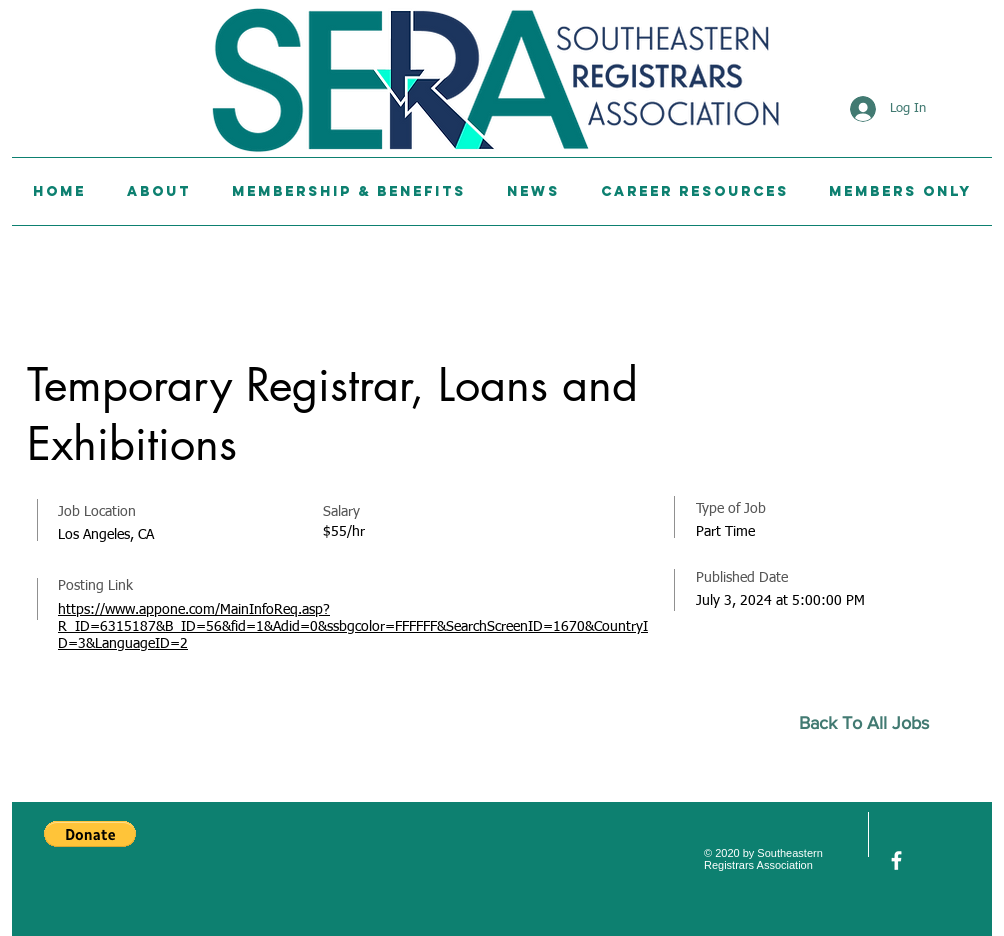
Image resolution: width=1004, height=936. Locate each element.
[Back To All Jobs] (872, 723)
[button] (90, 834)
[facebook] (896, 860)
